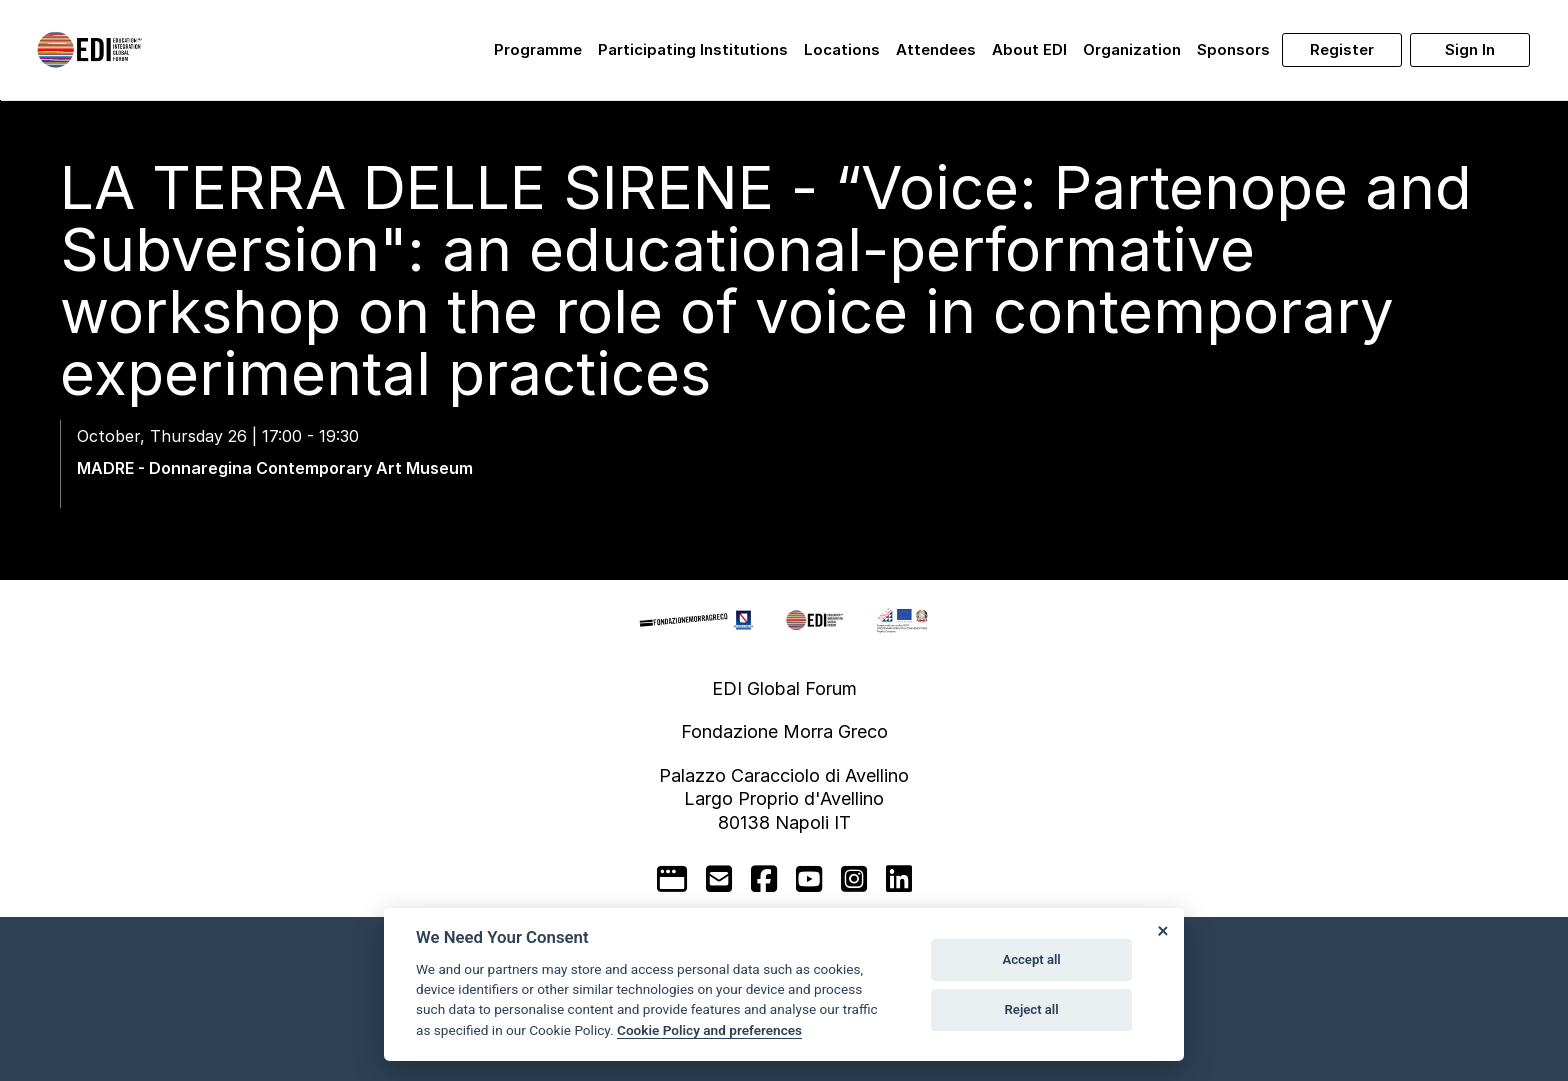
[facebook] (764, 879)
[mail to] (719, 879)
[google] (672, 879)
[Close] (1162, 930)
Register (1342, 49)
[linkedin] (899, 879)
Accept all (1031, 959)
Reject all (1032, 1009)
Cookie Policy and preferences (709, 1030)
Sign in (1470, 49)
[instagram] (854, 879)
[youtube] (809, 879)
